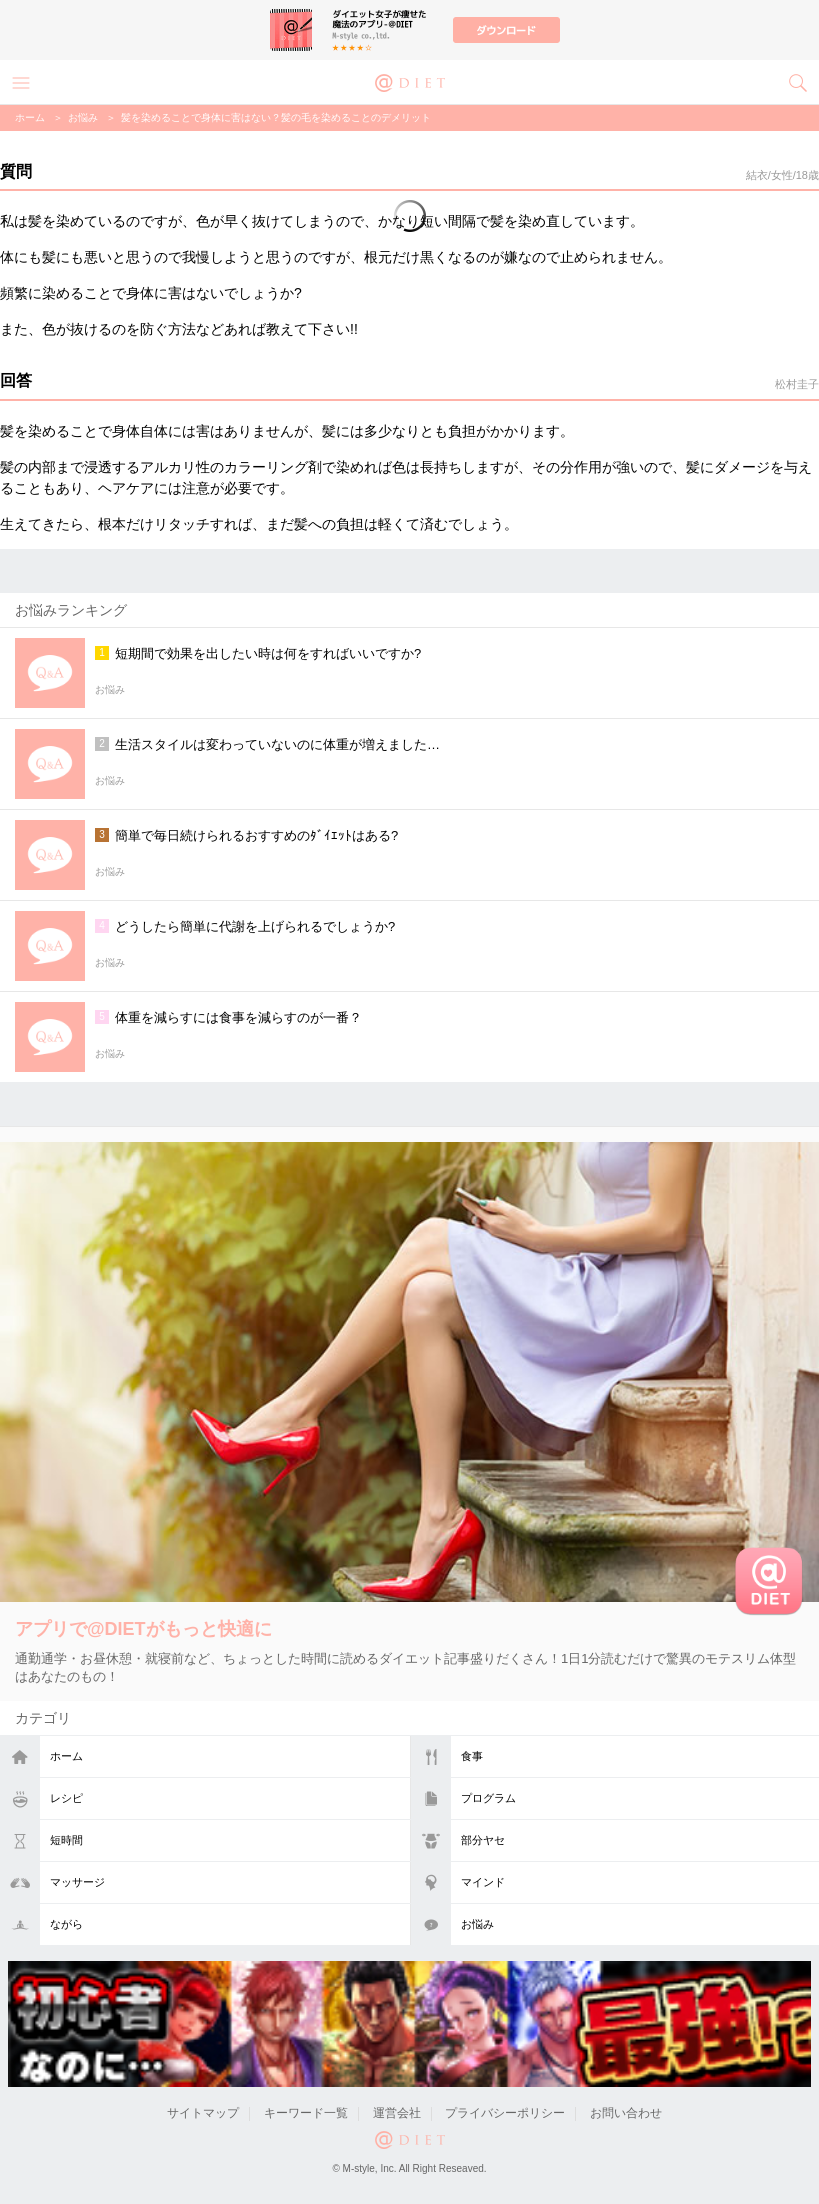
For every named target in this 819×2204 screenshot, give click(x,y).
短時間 (66, 1840)
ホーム (66, 1756)
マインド (483, 1882)
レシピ (66, 1798)
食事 (472, 1756)
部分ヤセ (483, 1840)
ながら (66, 1924)
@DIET (410, 81)
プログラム (488, 1798)
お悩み (477, 1924)
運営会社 (397, 2113)
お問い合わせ (626, 2113)
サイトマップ (203, 2113)
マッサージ (77, 1882)
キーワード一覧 (306, 2113)
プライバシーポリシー (505, 2113)
